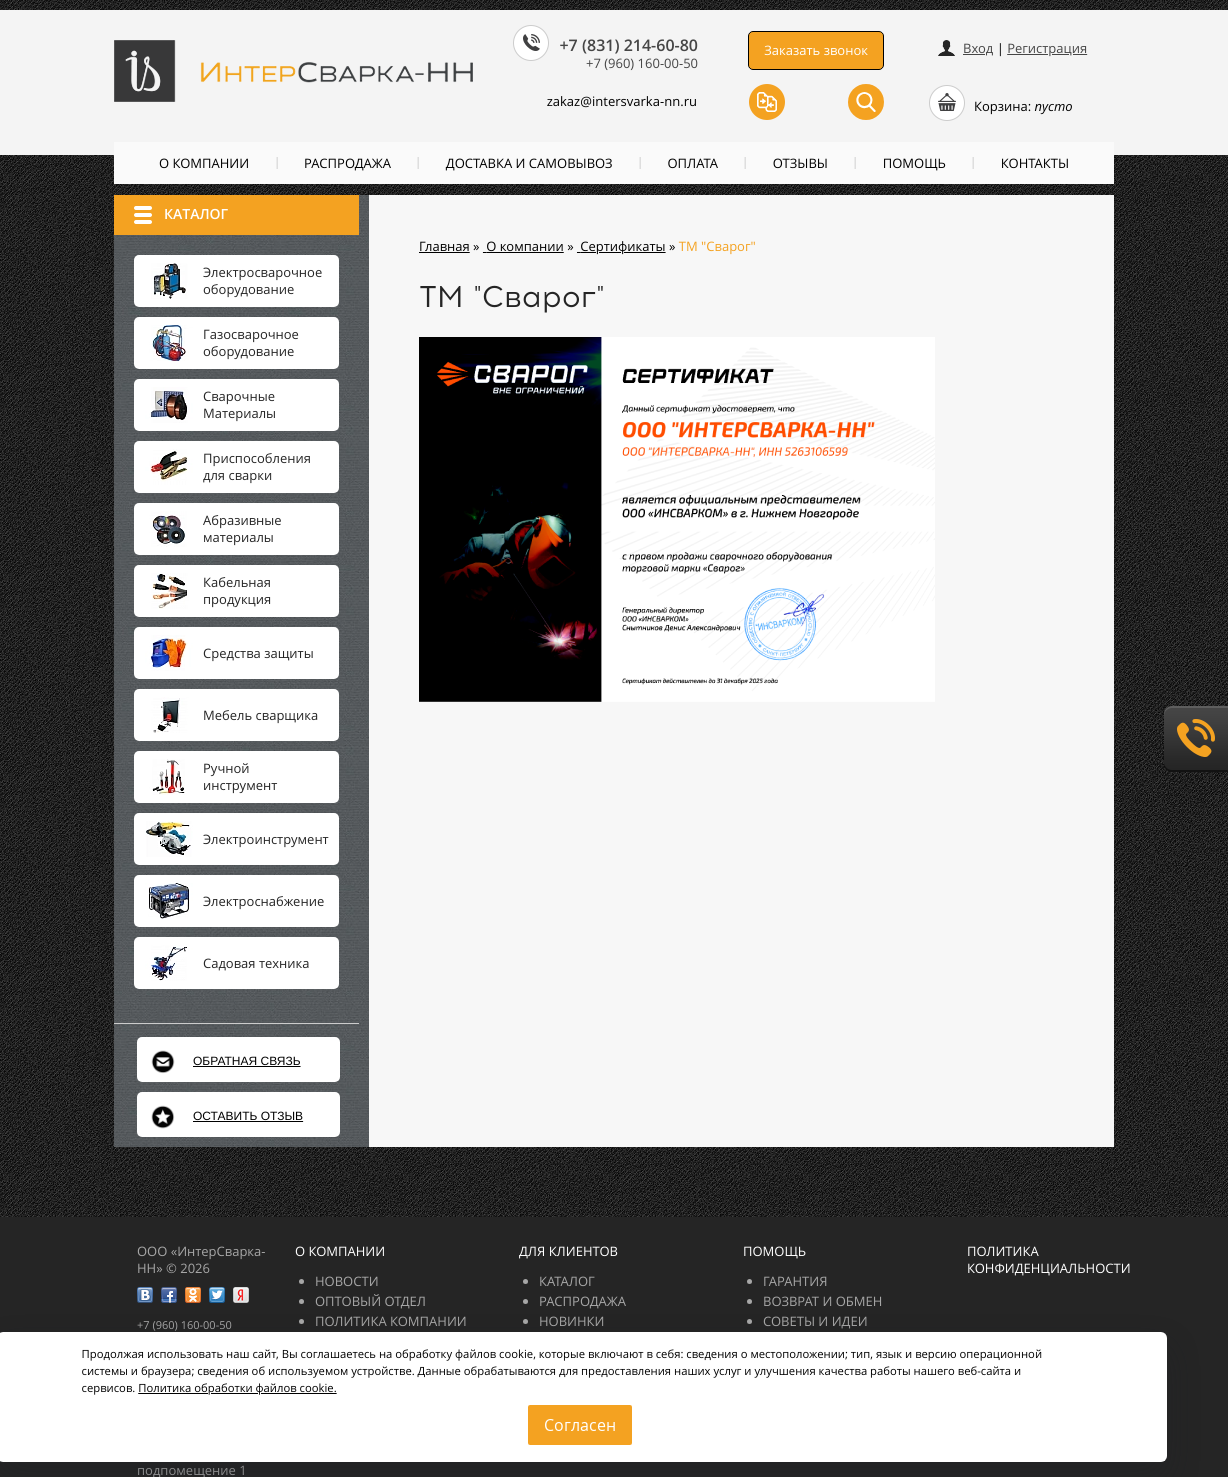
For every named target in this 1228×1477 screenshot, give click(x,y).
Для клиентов (568, 1251)
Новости (347, 1281)
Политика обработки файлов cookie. (237, 1388)
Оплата (692, 163)
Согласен (580, 1425)
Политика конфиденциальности (1049, 1259)
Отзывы (800, 163)
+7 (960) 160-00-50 (642, 63)
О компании (204, 163)
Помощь (914, 163)
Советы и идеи (815, 1321)
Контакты (1035, 163)
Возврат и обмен (822, 1301)
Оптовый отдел (370, 1301)
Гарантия (795, 1281)
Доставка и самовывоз (529, 163)
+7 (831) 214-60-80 (628, 45)
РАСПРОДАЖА (347, 163)
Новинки (572, 1321)
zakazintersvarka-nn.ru (610, 101)
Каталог (567, 1281)
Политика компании (391, 1321)
